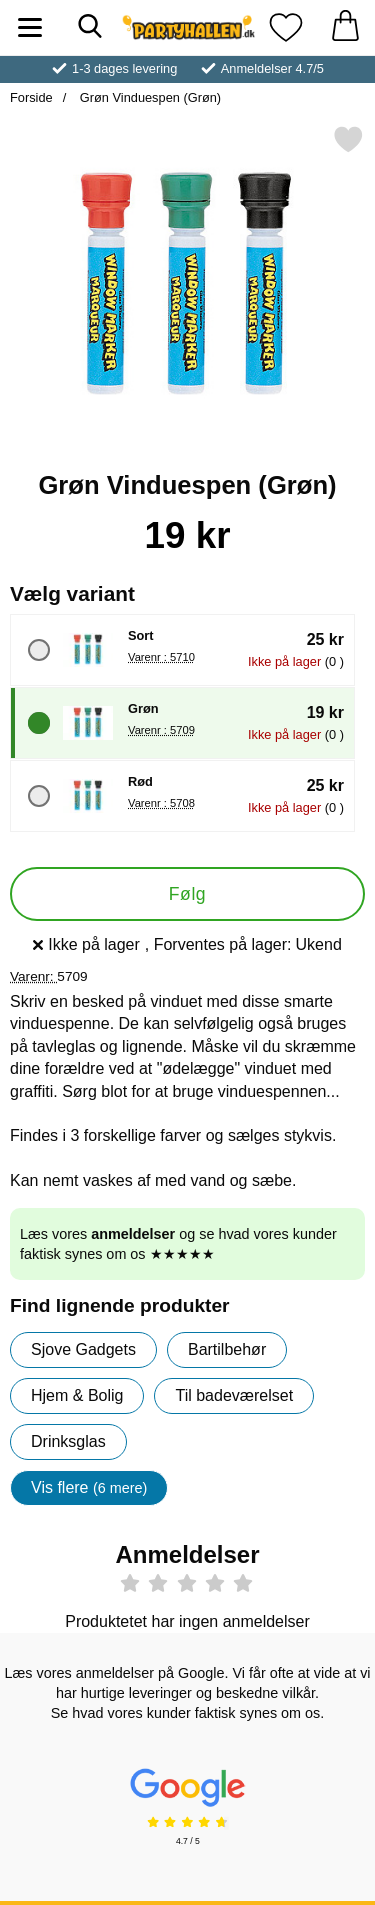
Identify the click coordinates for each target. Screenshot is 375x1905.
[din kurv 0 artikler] (345, 27)
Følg (187, 894)
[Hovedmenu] (30, 27)
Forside (31, 97)
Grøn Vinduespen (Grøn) (148, 97)
